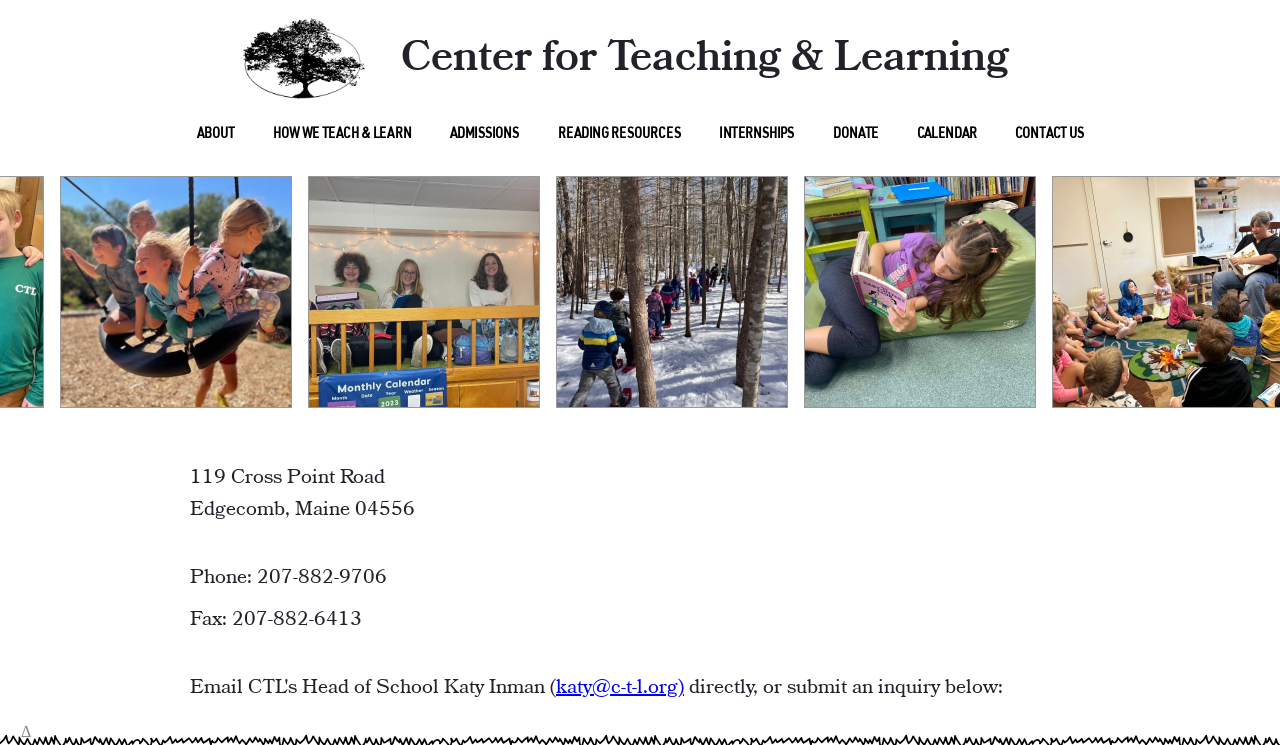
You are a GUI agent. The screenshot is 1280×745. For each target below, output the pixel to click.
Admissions (484, 135)
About (215, 135)
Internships (756, 135)
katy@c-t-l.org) (620, 688)
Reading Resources (618, 135)
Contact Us (1049, 135)
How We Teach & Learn (341, 135)
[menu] (215, 131)
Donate (855, 135)
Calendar (946, 135)
